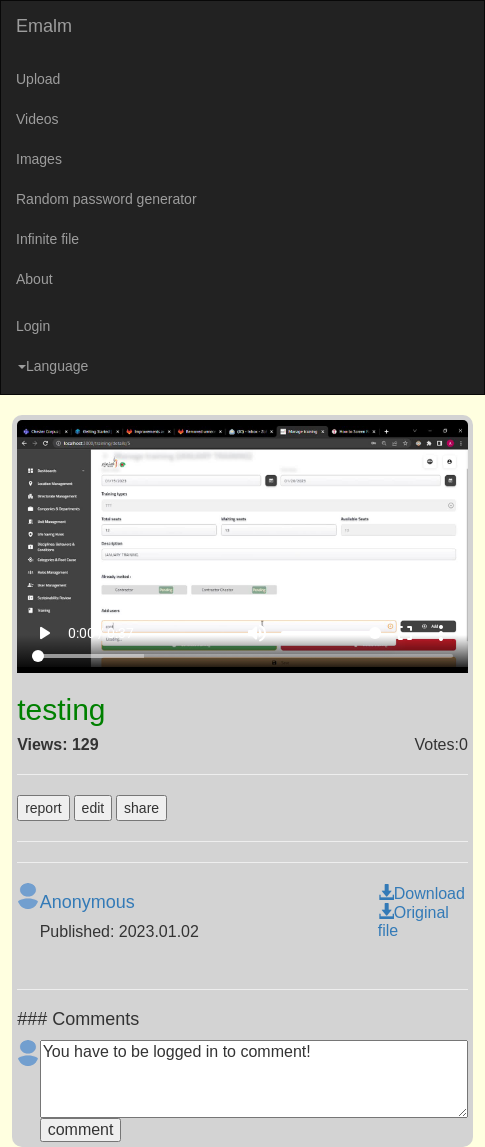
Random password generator (106, 199)
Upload (38, 79)
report (43, 808)
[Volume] (331, 633)
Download (421, 893)
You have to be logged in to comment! (254, 1079)
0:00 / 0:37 (101, 633)
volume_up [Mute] (257, 633)
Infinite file (47, 239)
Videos (37, 119)
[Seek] (242, 656)
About (34, 279)
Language (53, 366)
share (141, 808)
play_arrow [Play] (44, 633)
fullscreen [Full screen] (405, 633)
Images (39, 159)
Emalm (44, 26)
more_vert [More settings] (441, 633)
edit (93, 808)
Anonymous (87, 902)
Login (33, 326)
